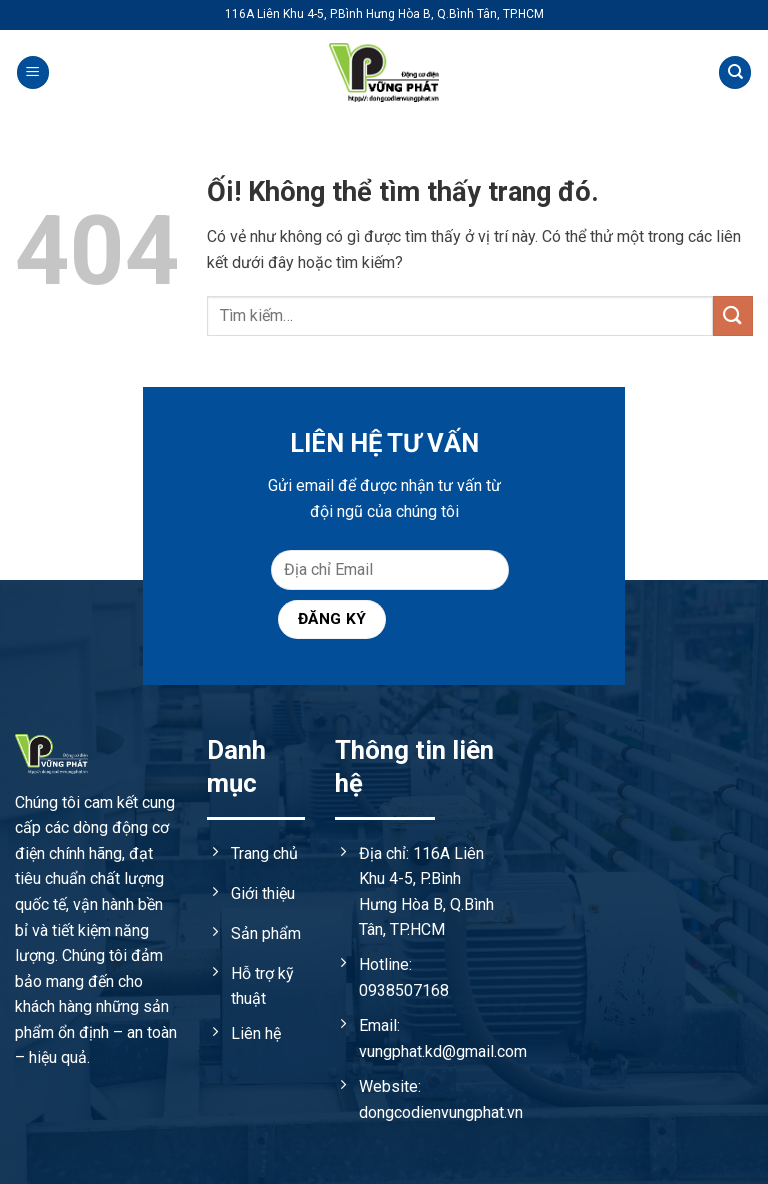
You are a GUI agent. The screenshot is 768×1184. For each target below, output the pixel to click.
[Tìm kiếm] (735, 72)
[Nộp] (733, 315)
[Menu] (33, 72)
